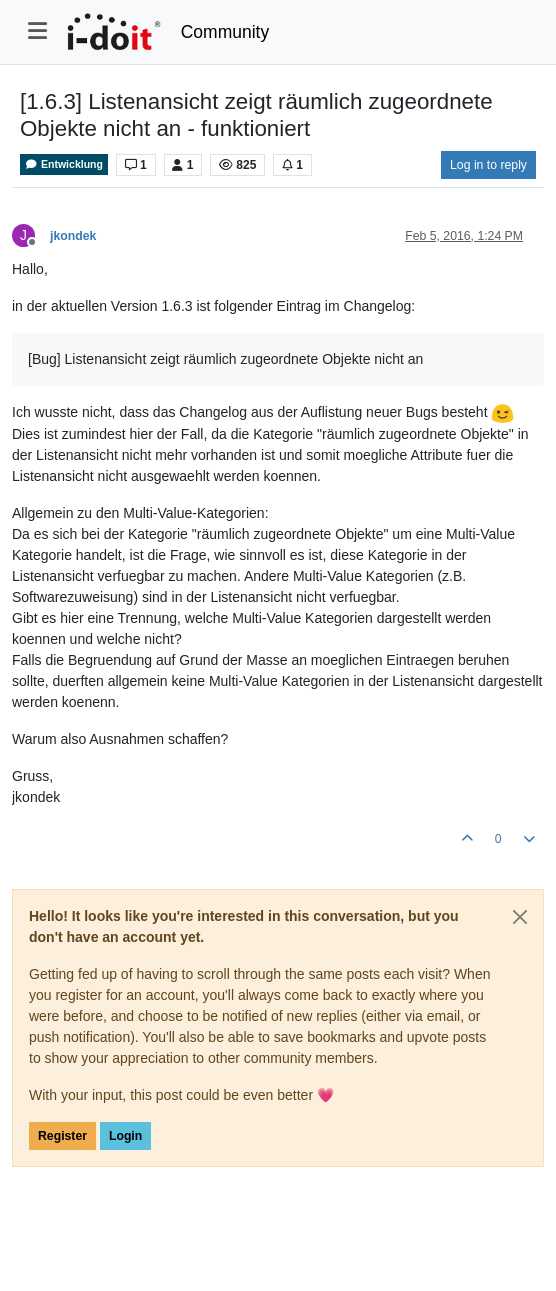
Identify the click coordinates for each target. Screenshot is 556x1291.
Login (125, 1136)
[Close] (520, 917)
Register (62, 1136)
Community (225, 32)
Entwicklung (64, 164)
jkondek (73, 236)
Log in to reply (488, 165)
